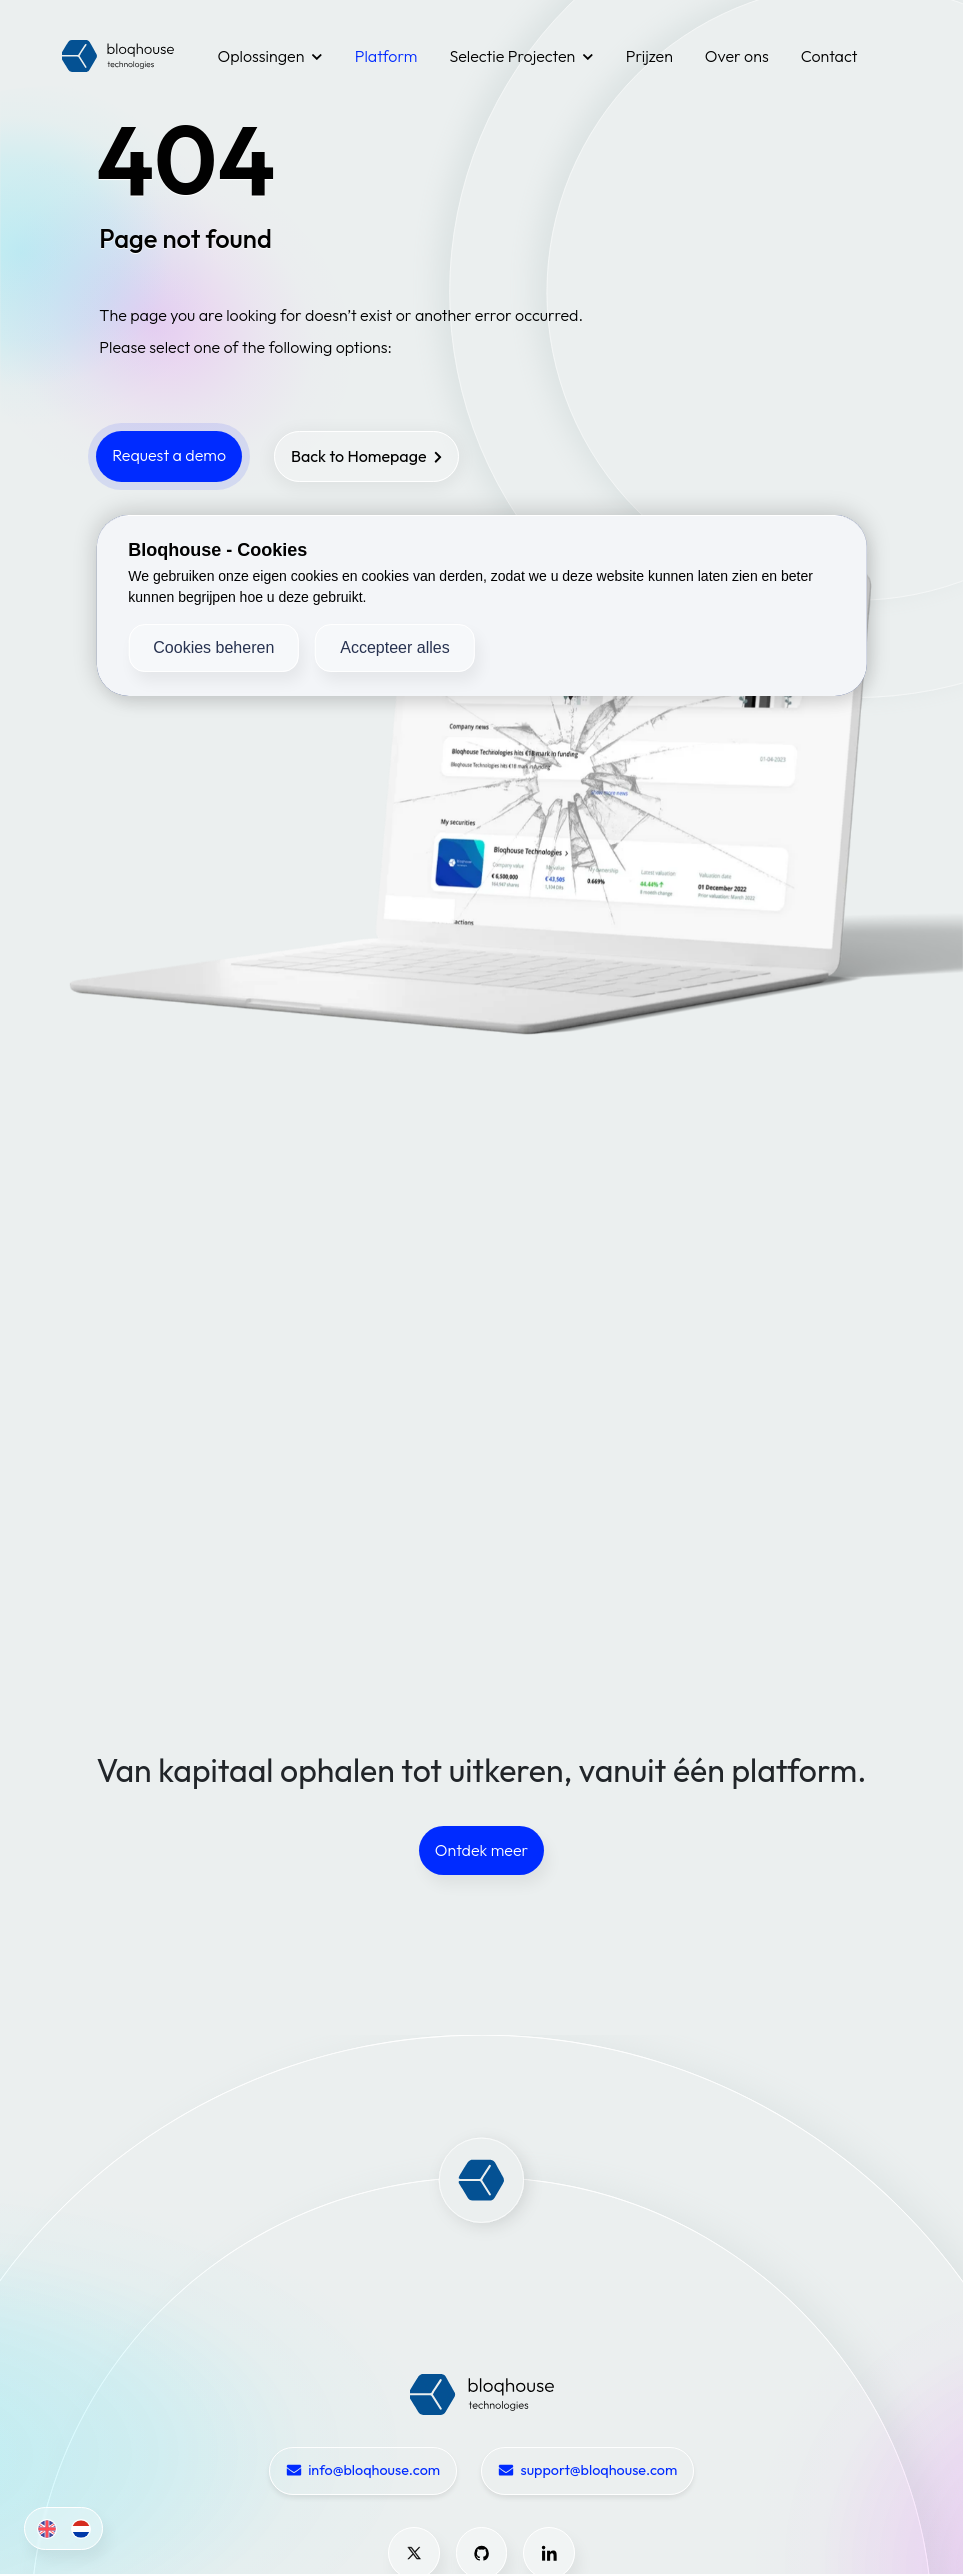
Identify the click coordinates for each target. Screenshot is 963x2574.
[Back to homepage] (367, 456)
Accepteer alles (394, 647)
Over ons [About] (737, 56)
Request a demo (169, 455)
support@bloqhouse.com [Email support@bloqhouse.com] (587, 2471)
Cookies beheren (213, 647)
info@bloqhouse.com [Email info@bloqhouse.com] (363, 2471)
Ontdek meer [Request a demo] (481, 1850)
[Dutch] (77, 2528)
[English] (43, 2528)
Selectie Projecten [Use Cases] (521, 56)
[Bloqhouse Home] (482, 2393)
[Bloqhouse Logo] (118, 56)
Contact (829, 56)
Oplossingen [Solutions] (270, 56)
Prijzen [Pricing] (649, 56)
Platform (386, 56)
